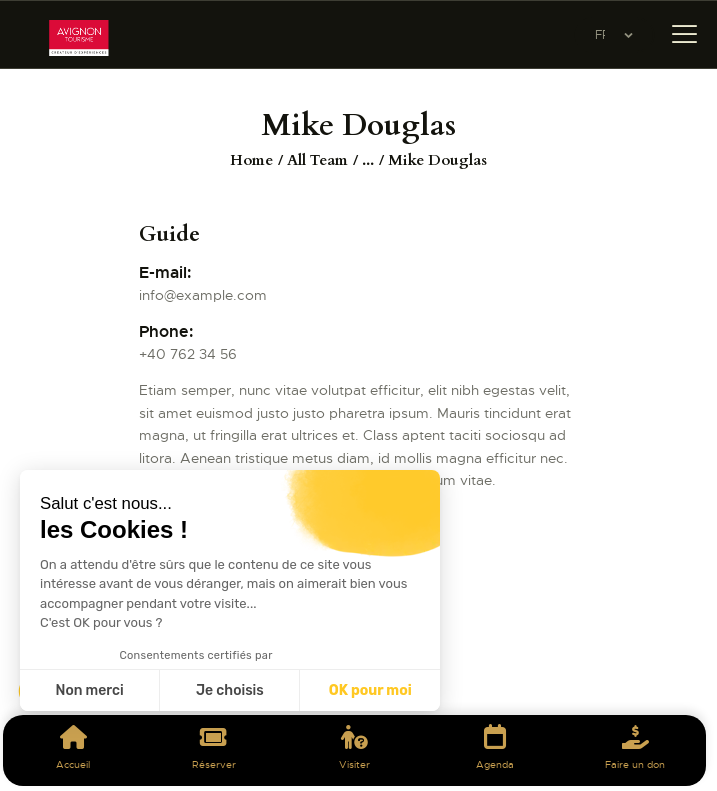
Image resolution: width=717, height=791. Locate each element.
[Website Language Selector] (614, 35)
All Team (317, 160)
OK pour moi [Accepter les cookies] (370, 690)
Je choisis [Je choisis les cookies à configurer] (230, 690)
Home (251, 160)
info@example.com (203, 295)
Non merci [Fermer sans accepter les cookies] (89, 690)
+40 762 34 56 (188, 354)
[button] (42, 757)
